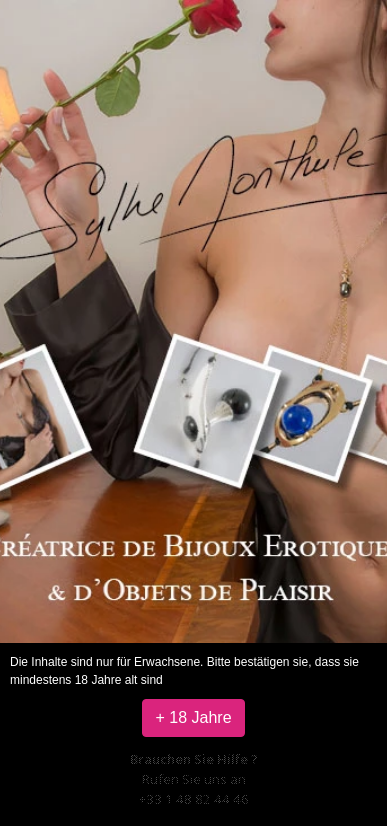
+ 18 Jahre (193, 717)
